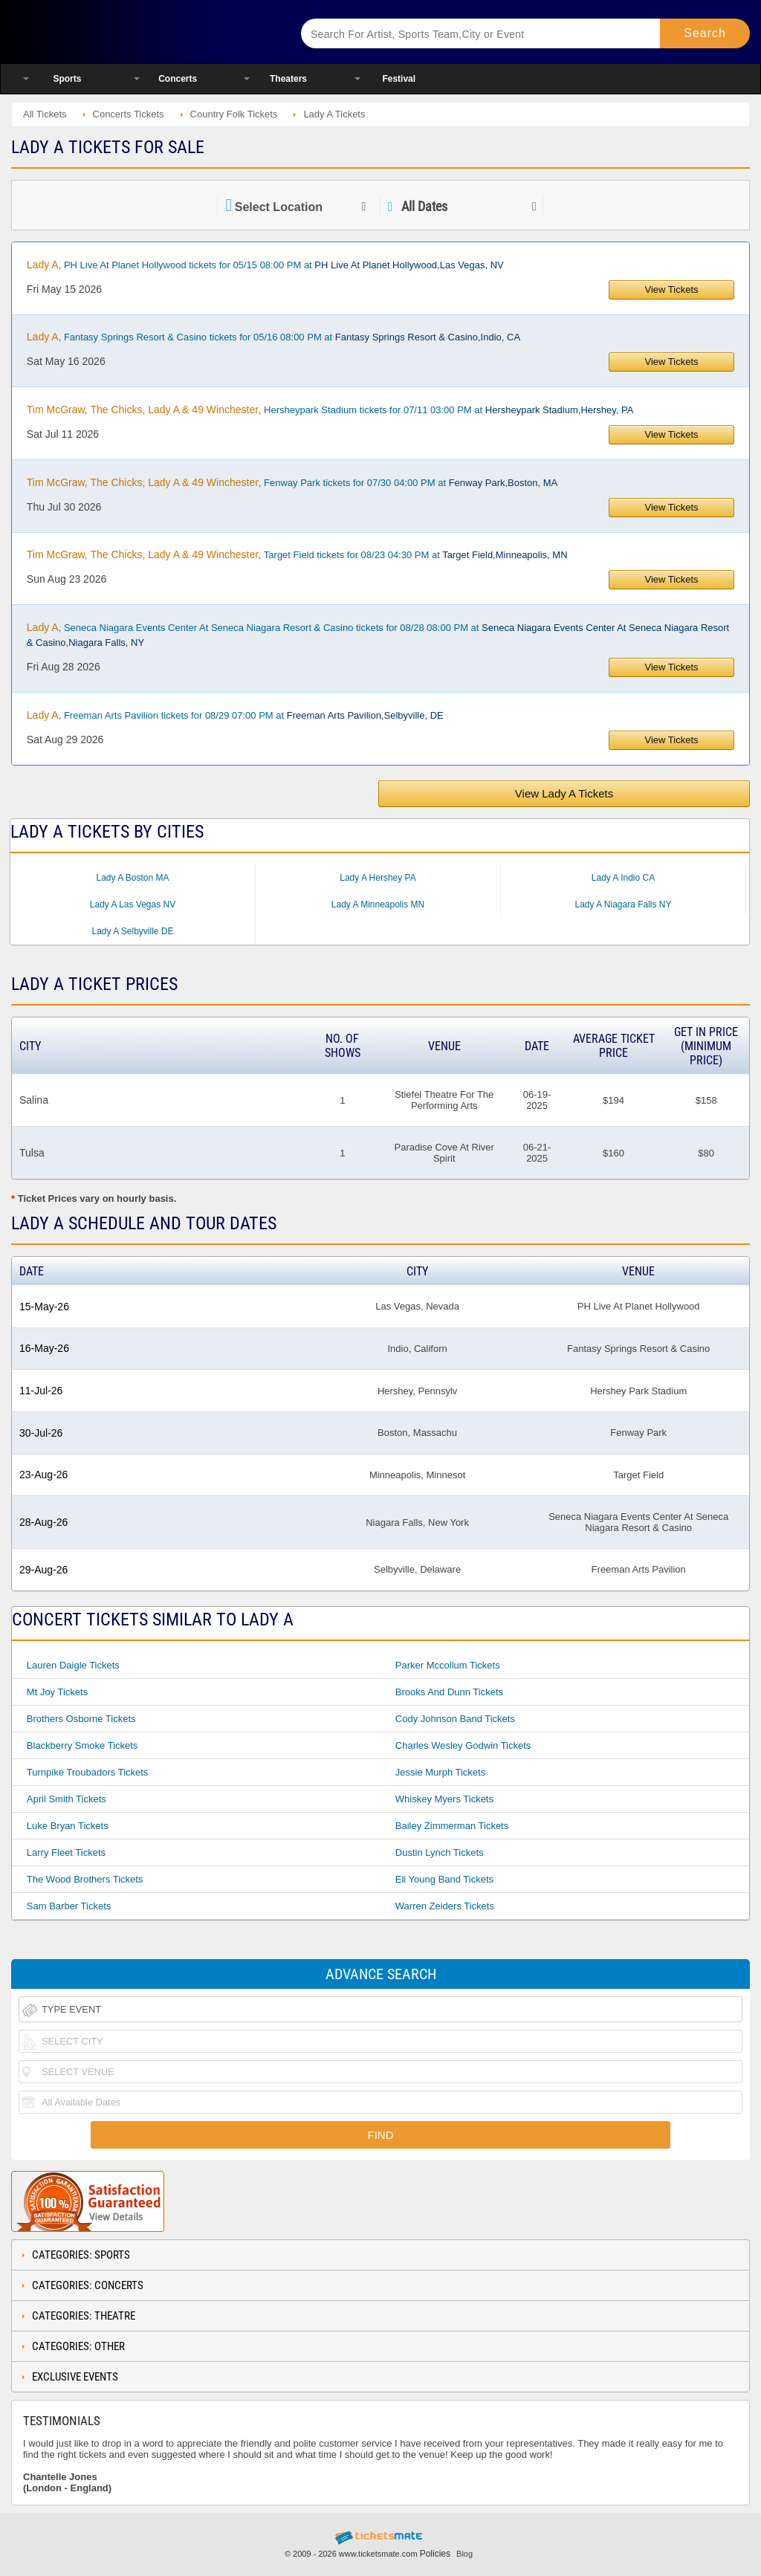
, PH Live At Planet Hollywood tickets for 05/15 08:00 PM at (265, 265)
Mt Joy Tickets (57, 1692)
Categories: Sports (81, 2255)
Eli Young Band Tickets (444, 1879)
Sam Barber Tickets (69, 1906)
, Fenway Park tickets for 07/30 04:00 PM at (292, 482)
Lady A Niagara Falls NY (622, 904)
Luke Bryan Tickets (68, 1825)
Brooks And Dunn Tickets (449, 1692)
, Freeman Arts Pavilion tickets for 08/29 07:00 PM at (235, 715)
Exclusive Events (75, 2377)
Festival (398, 79)
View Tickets (672, 289)
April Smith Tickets (66, 1799)
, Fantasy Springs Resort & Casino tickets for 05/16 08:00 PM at (273, 337)
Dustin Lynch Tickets (439, 1852)
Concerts (177, 79)
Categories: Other (78, 2346)
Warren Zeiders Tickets (444, 1906)
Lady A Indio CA (623, 878)
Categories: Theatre (83, 2316)
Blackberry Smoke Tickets (82, 1745)
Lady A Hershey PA (378, 878)
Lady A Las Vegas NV (132, 904)
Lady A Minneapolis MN (377, 904)
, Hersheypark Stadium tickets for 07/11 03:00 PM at (330, 409)
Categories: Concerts (87, 2285)
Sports (67, 79)
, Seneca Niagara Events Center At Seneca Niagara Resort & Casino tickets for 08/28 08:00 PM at (378, 634)
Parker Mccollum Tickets (447, 1665)
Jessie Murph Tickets (440, 1772)
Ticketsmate (140, 31)
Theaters (288, 79)
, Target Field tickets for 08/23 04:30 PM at (297, 554)
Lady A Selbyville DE (132, 931)
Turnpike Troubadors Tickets (88, 1772)
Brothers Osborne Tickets (81, 1718)
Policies (435, 2554)
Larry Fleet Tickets (66, 1852)
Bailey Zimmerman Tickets (451, 1825)
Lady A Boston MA (132, 878)
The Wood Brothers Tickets (85, 1879)
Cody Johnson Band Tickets (455, 1718)
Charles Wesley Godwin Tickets (463, 1745)
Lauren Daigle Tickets (73, 1665)
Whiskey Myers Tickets (444, 1799)
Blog (464, 2553)
